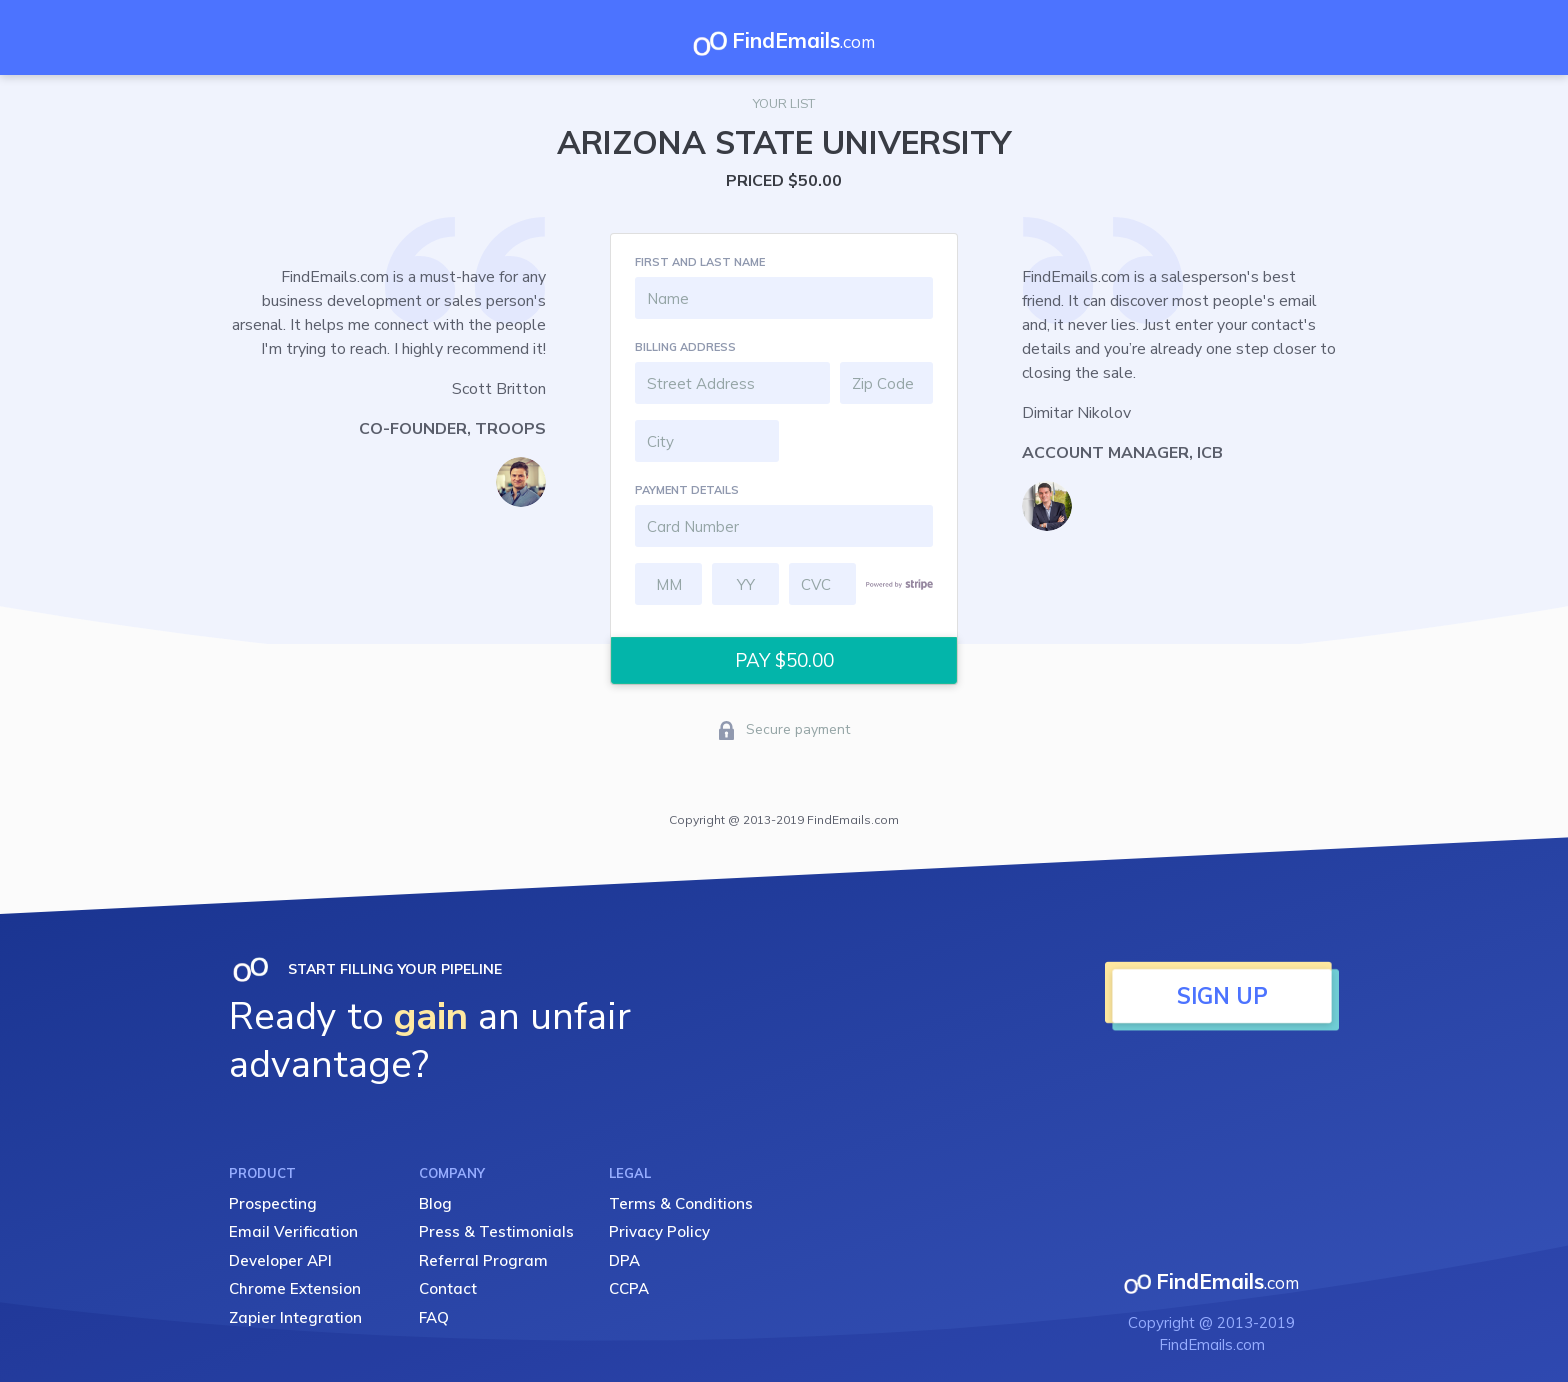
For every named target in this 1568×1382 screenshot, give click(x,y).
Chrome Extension (295, 1288)
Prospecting (273, 1203)
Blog (435, 1203)
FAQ (434, 1317)
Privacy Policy (659, 1231)
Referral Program (483, 1260)
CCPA (629, 1288)
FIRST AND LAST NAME (700, 262)
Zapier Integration (295, 1317)
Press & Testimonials (496, 1231)
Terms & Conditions (681, 1203)
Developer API (280, 1260)
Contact (448, 1288)
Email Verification (293, 1231)
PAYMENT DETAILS (687, 490)
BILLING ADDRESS (685, 347)
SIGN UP (1222, 996)
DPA (624, 1260)
